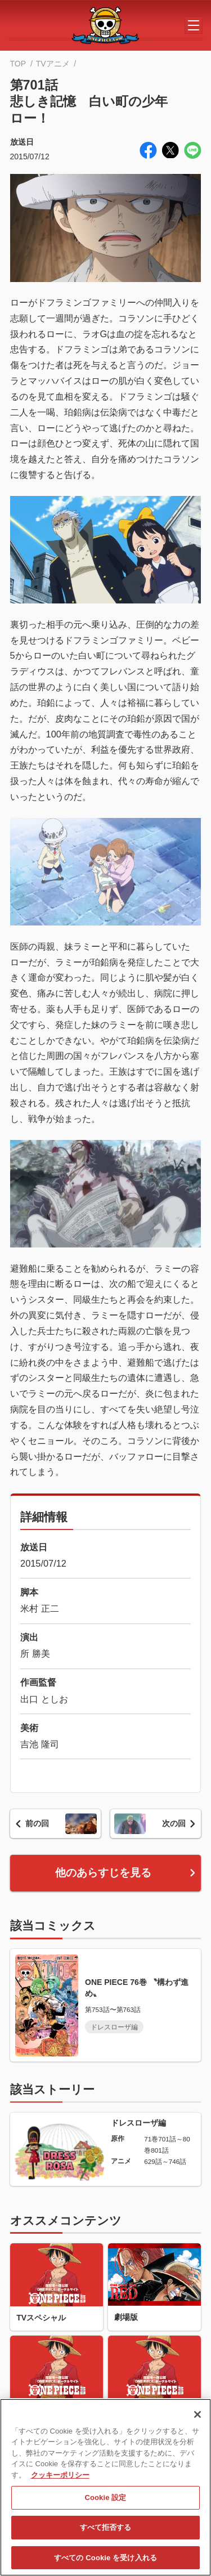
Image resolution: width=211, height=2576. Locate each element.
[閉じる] (197, 2419)
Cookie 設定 (105, 2502)
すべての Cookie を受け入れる (105, 2563)
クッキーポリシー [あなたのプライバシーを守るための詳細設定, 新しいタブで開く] (60, 2480)
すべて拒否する (106, 2533)
